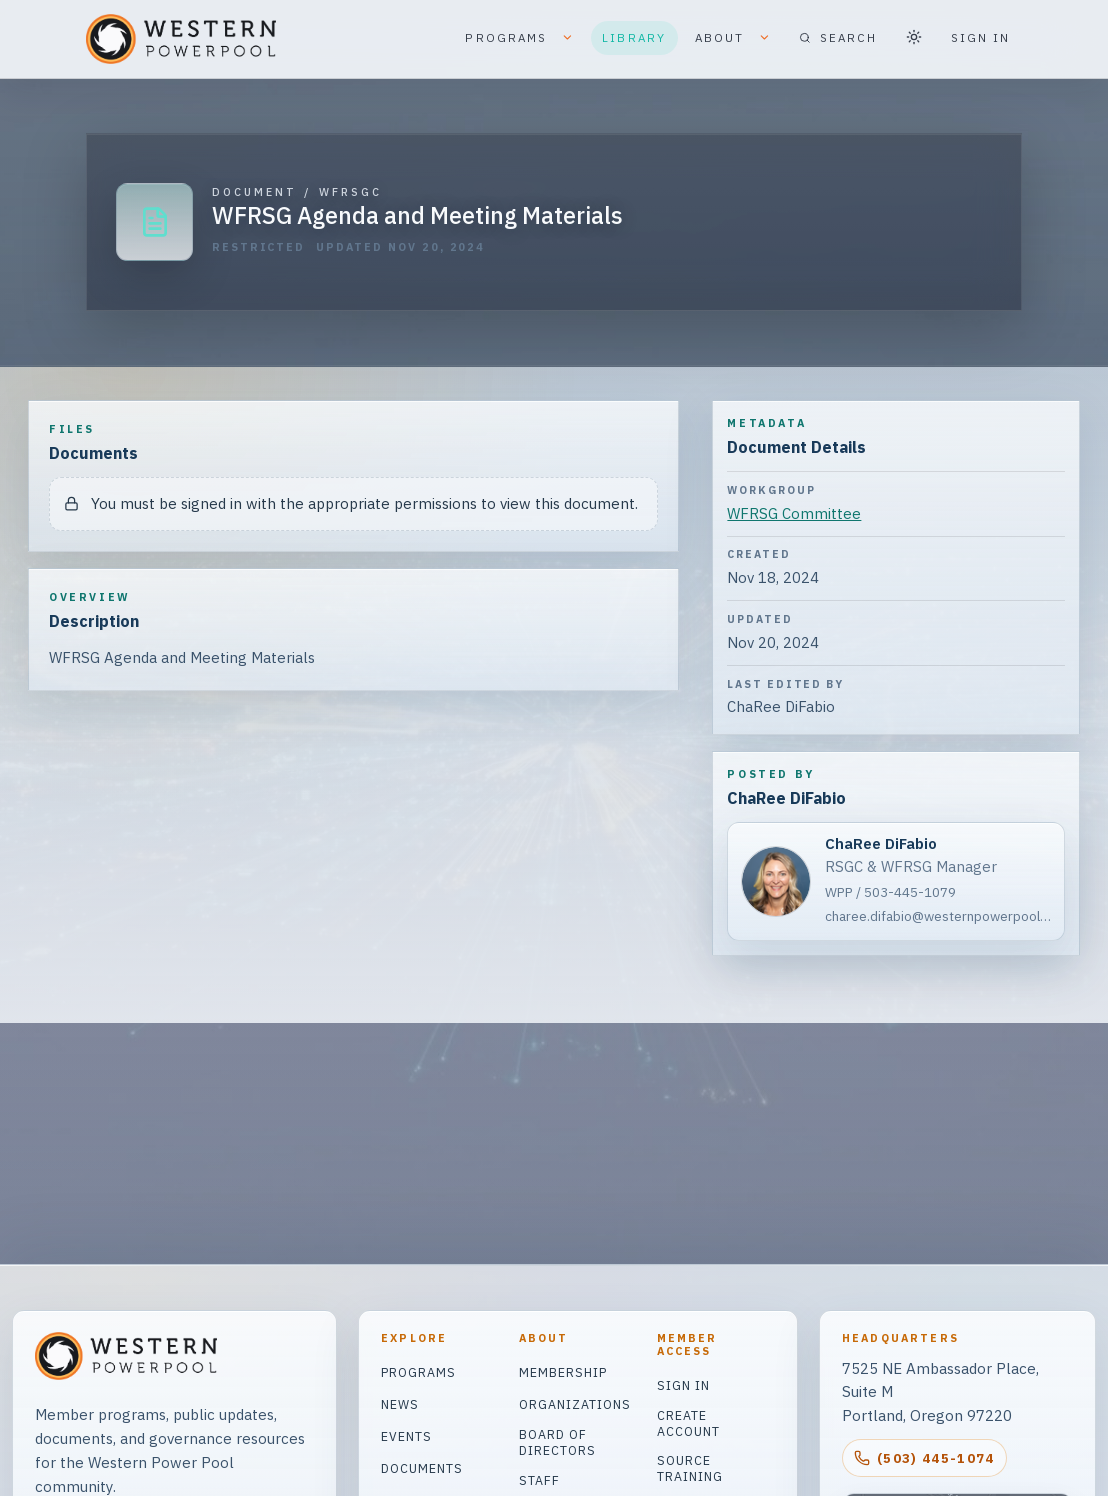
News (400, 1404)
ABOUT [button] (733, 39)
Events (406, 1436)
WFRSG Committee (794, 513)
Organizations (575, 1404)
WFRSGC (350, 192)
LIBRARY (634, 37)
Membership (563, 1372)
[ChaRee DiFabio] (895, 881)
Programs (418, 1372)
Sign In (683, 1385)
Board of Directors (557, 1442)
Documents (422, 1468)
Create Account (688, 1423)
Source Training (690, 1468)
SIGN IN (981, 37)
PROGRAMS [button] (519, 39)
